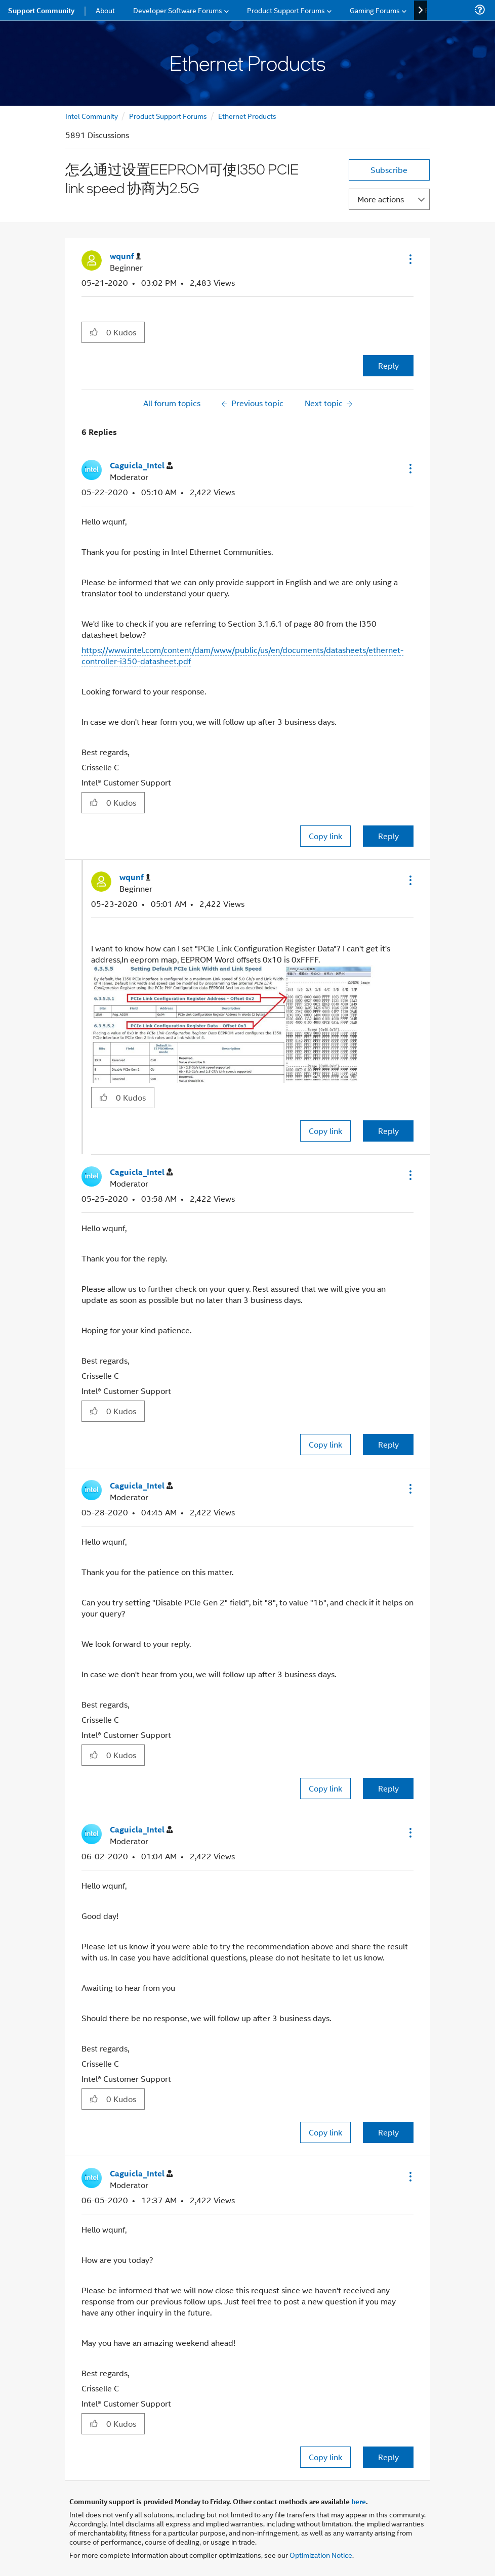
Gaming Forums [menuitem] (375, 10)
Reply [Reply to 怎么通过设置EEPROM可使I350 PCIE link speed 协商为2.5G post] (388, 365)
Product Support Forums (168, 115)
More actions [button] (380, 199)
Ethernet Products (247, 115)
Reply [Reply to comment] (388, 836)
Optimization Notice (321, 2554)
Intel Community (91, 115)
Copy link (325, 836)
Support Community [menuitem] (41, 10)
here (358, 2501)
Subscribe (388, 170)
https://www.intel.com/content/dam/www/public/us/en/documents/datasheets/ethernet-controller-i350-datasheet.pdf (242, 655)
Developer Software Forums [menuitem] (177, 10)
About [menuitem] (105, 10)
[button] (409, 259)
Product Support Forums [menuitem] (286, 10)
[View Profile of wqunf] (125, 256)
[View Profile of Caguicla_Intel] (141, 465)
